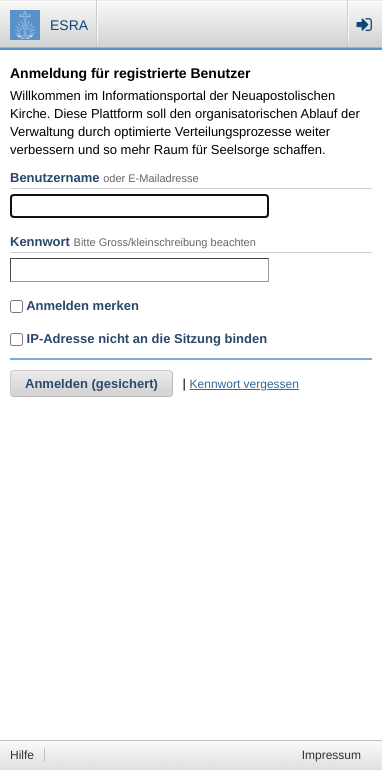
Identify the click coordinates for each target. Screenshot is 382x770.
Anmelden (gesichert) (91, 383)
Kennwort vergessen (244, 384)
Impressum (331, 755)
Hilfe (22, 755)
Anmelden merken (74, 305)
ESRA (69, 25)
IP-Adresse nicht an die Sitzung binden (138, 338)
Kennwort (40, 241)
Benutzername (55, 177)
